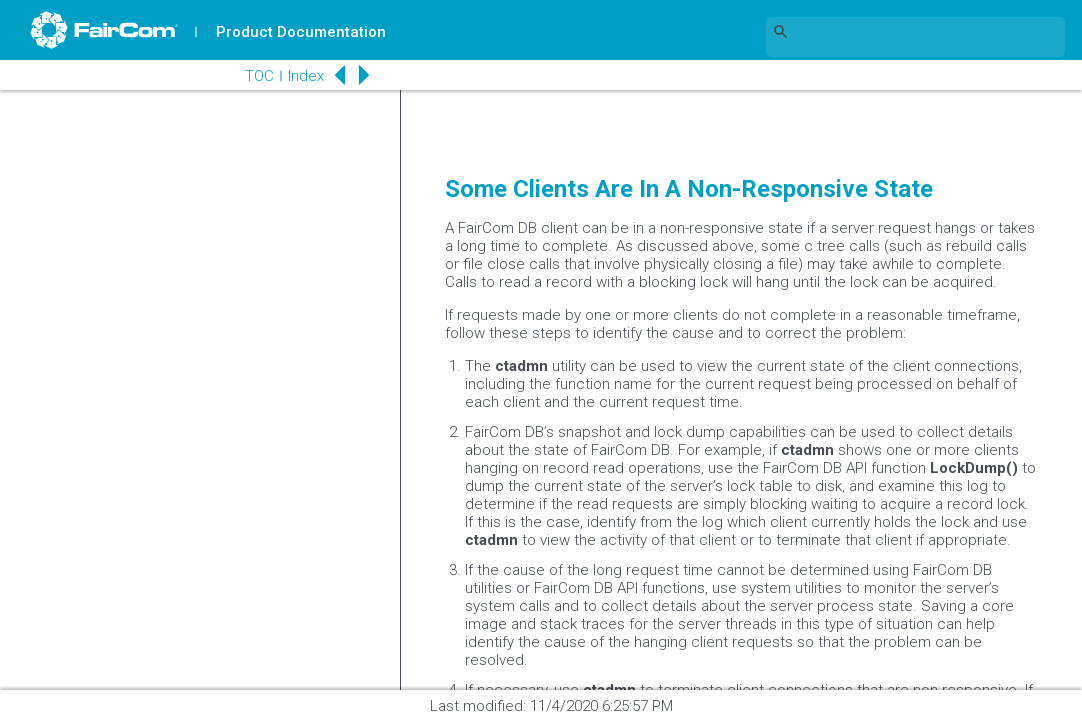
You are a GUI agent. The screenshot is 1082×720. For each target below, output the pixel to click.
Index (306, 76)
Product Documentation (301, 32)
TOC (259, 76)
